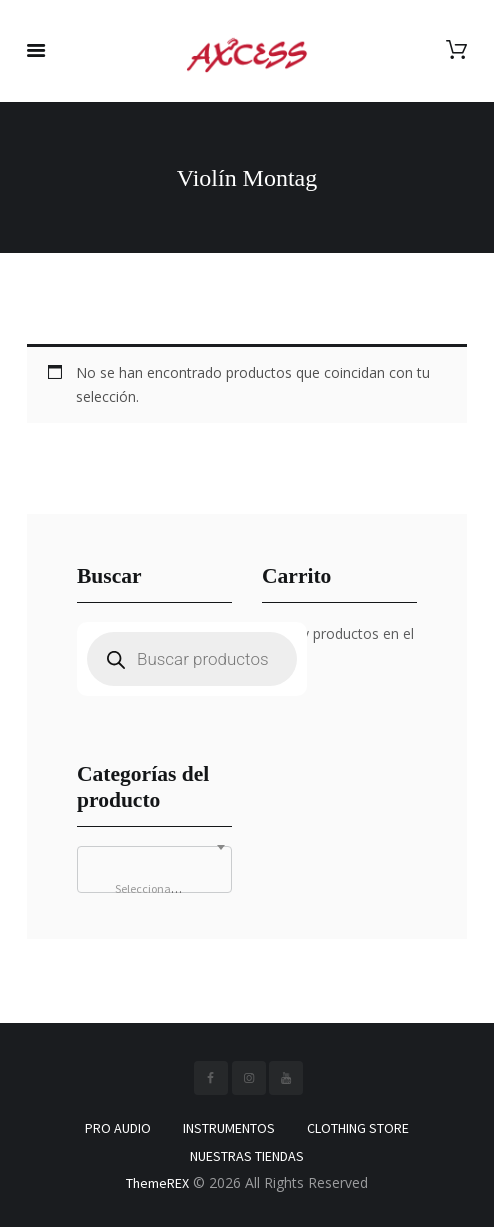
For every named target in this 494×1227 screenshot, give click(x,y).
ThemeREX (157, 1183)
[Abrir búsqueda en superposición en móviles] (192, 659)
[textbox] (154, 889)
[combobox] (154, 869)
